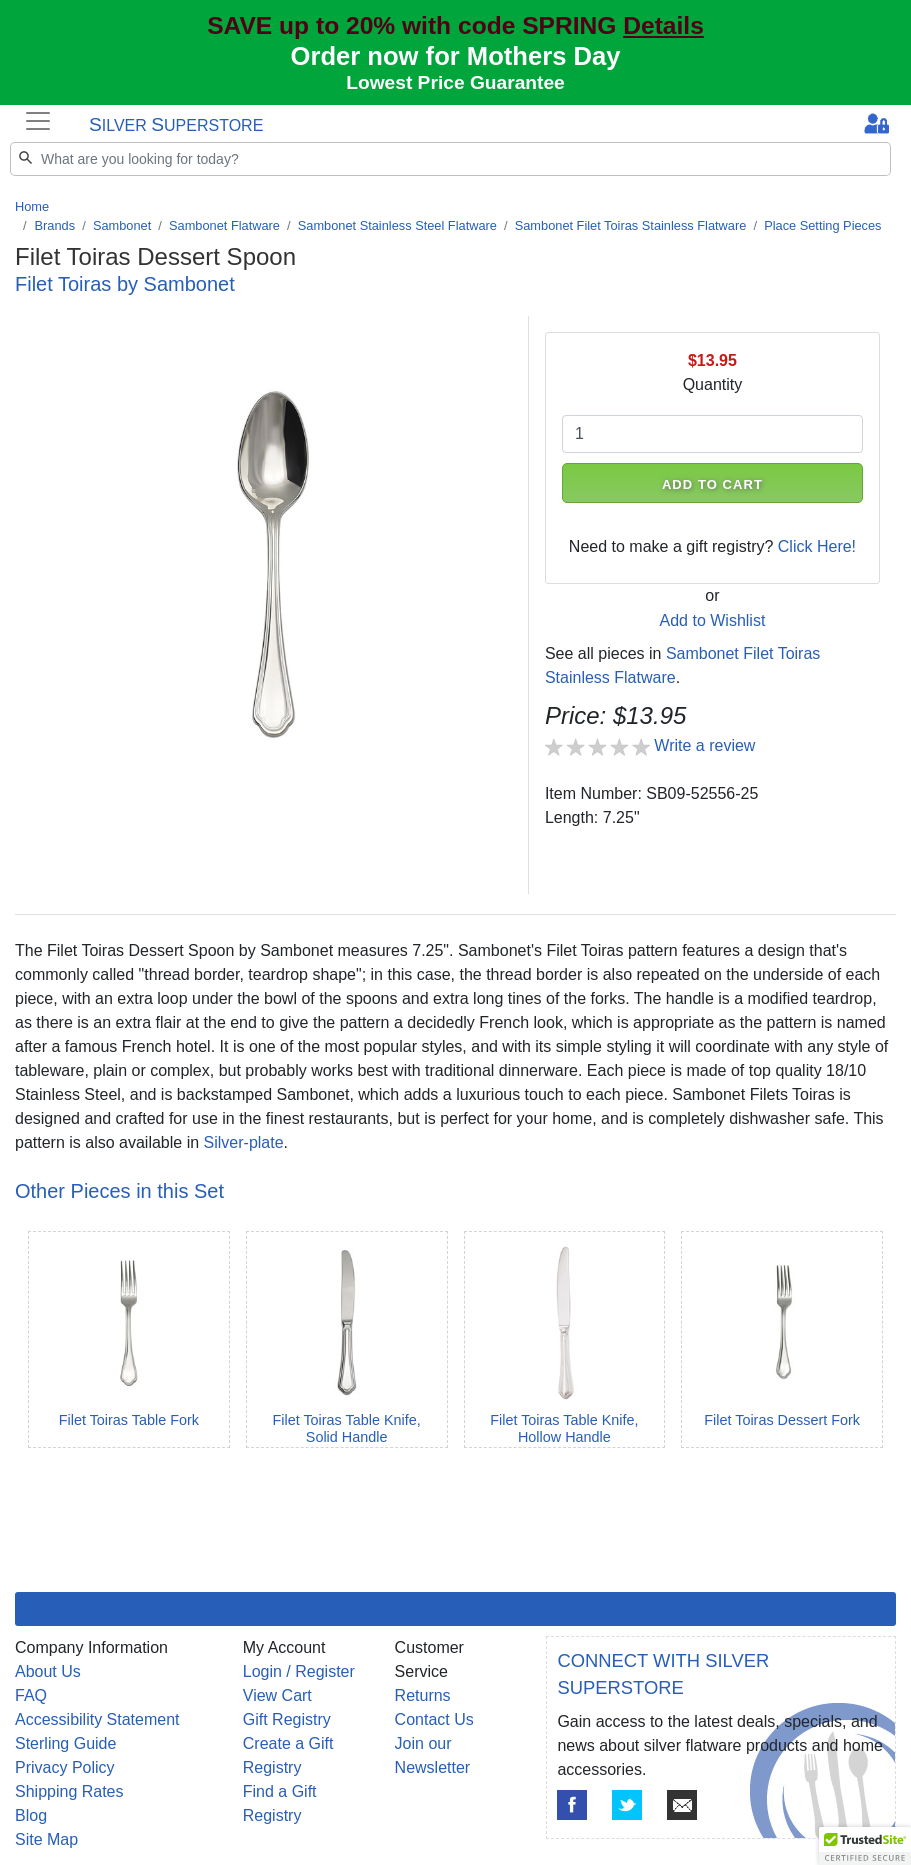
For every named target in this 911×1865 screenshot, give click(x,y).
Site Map (46, 1839)
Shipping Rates (69, 1791)
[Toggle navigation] (38, 121)
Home (32, 206)
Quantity (713, 384)
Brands (55, 225)
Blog (31, 1815)
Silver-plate (244, 1142)
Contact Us (434, 1719)
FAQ (31, 1695)
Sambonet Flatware (224, 225)
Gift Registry (287, 1719)
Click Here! (817, 546)
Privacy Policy (65, 1767)
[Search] (450, 159)
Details (663, 25)
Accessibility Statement (97, 1719)
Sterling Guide (65, 1743)
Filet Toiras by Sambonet (125, 284)
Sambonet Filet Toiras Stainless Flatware (631, 225)
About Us (48, 1671)
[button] (865, 1846)
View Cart (277, 1695)
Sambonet (122, 225)
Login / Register (299, 1671)
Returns (423, 1695)
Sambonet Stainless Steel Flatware (397, 225)
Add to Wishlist (713, 620)
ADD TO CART (712, 484)
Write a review (704, 745)
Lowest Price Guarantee (455, 82)
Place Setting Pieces (822, 225)
